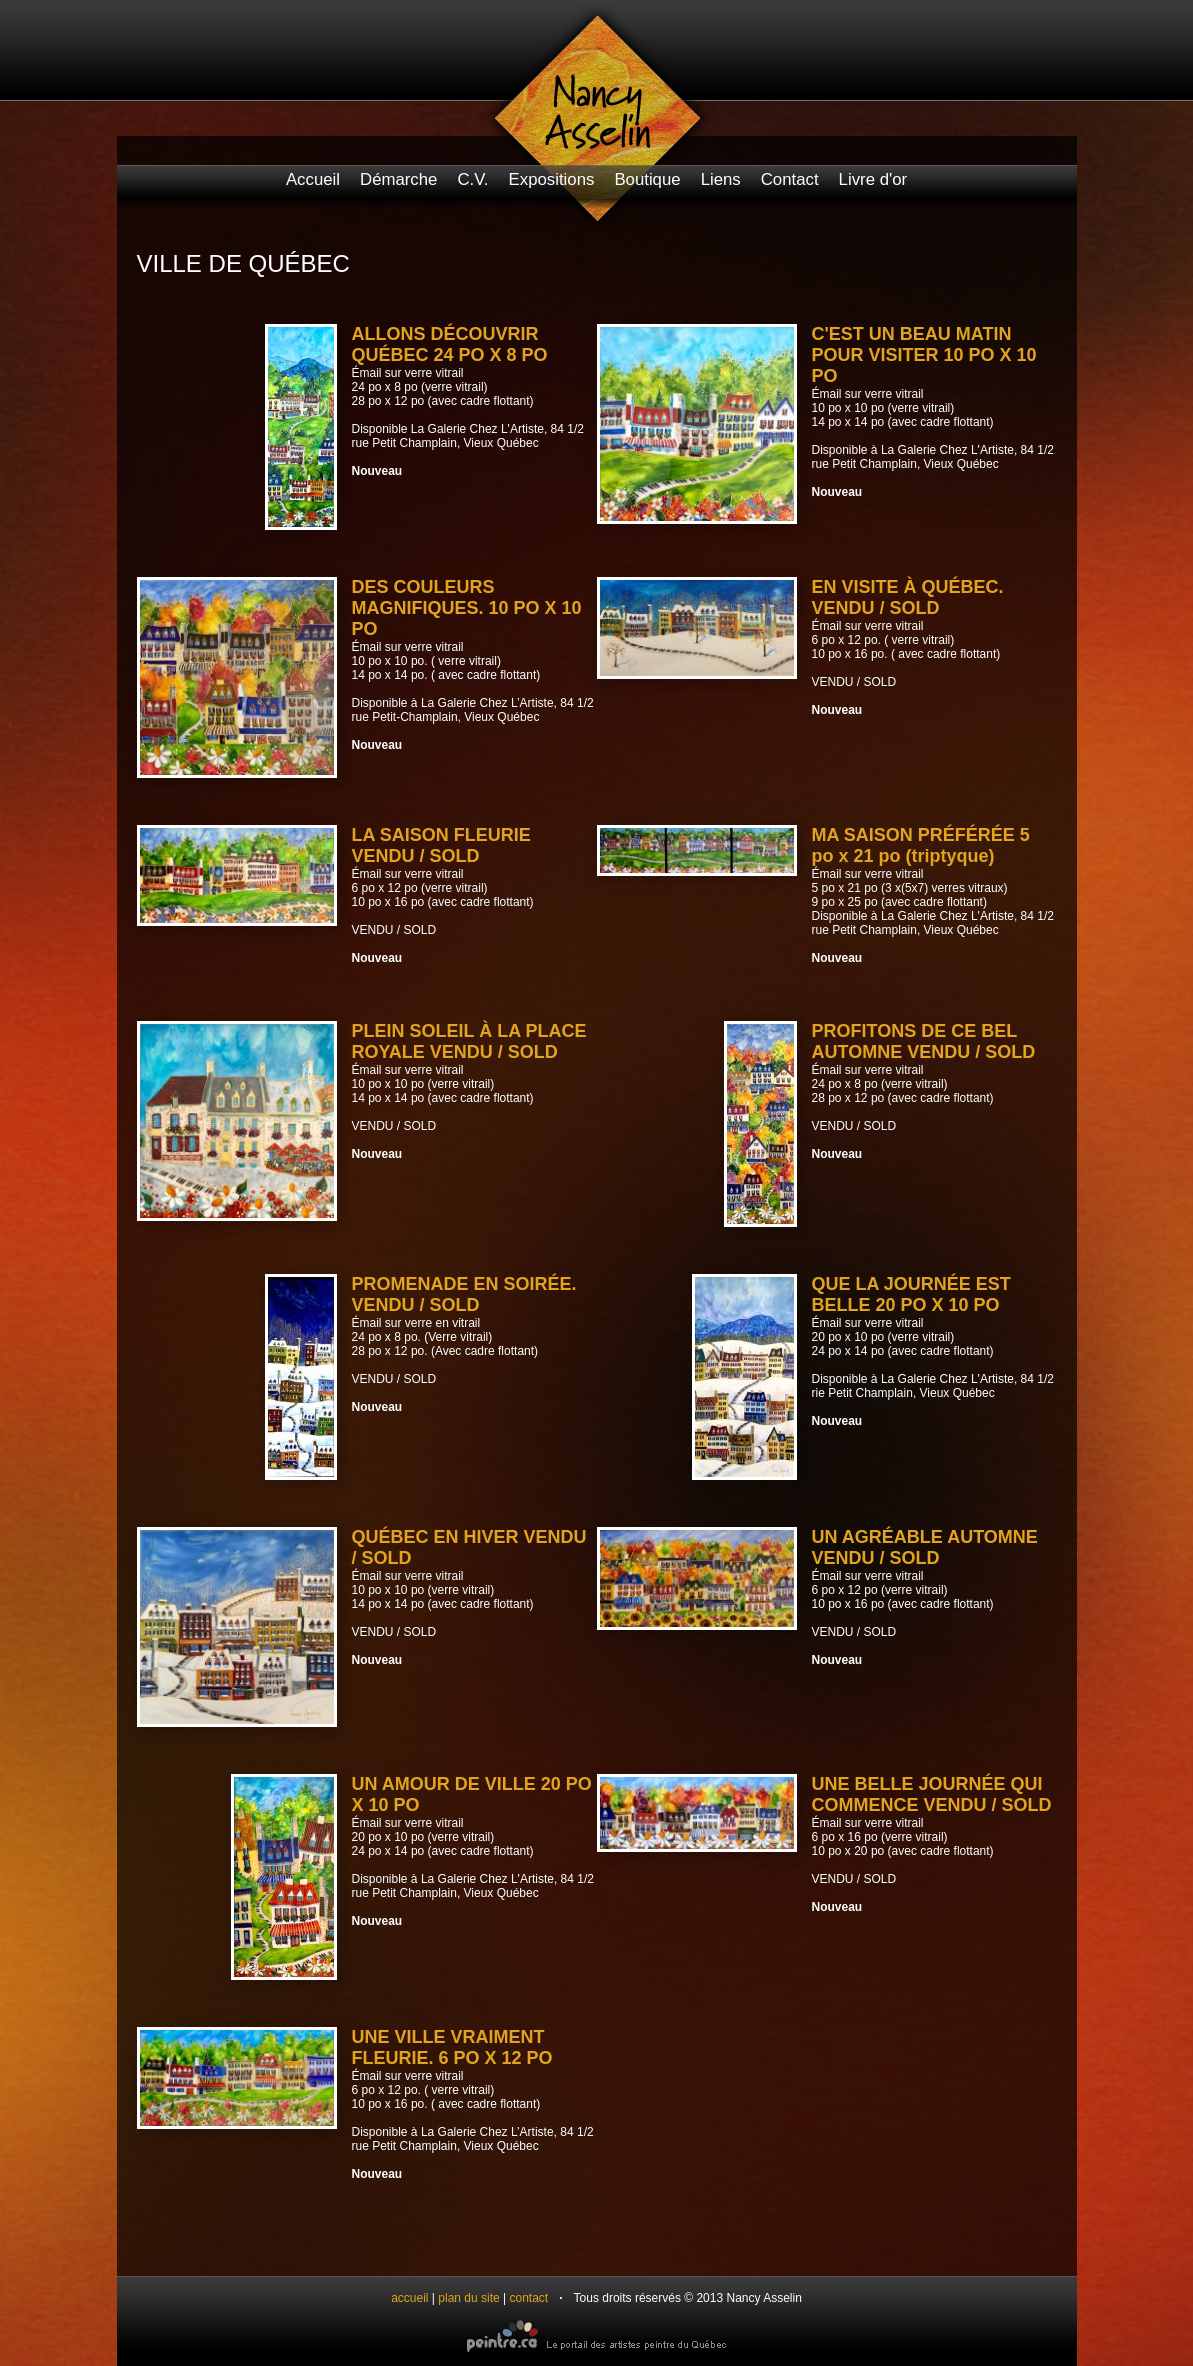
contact (529, 2298)
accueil (409, 2298)
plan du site (468, 2298)
